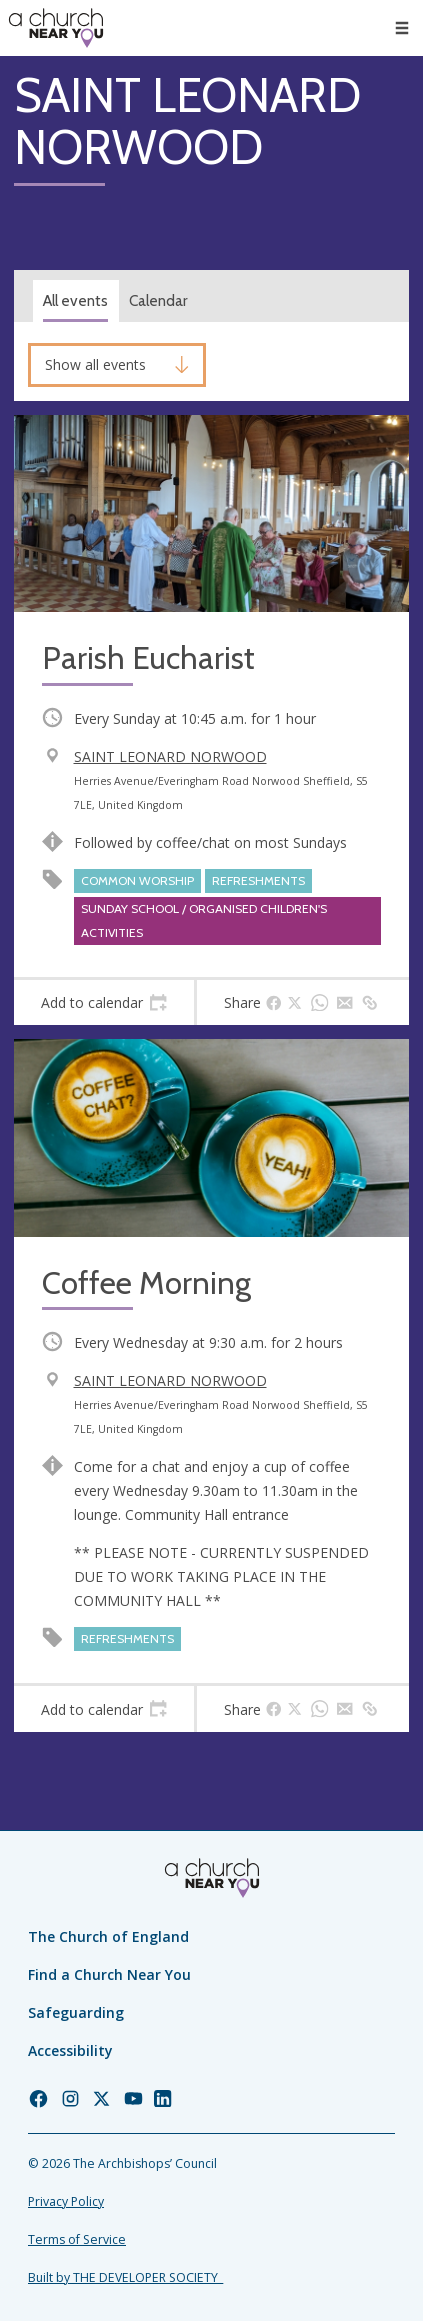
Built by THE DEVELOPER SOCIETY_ (125, 2277)
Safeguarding (76, 2012)
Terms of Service (77, 2239)
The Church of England (108, 1936)
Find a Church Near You (109, 1974)
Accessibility (70, 2050)
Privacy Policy (66, 2201)
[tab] (104, 1003)
